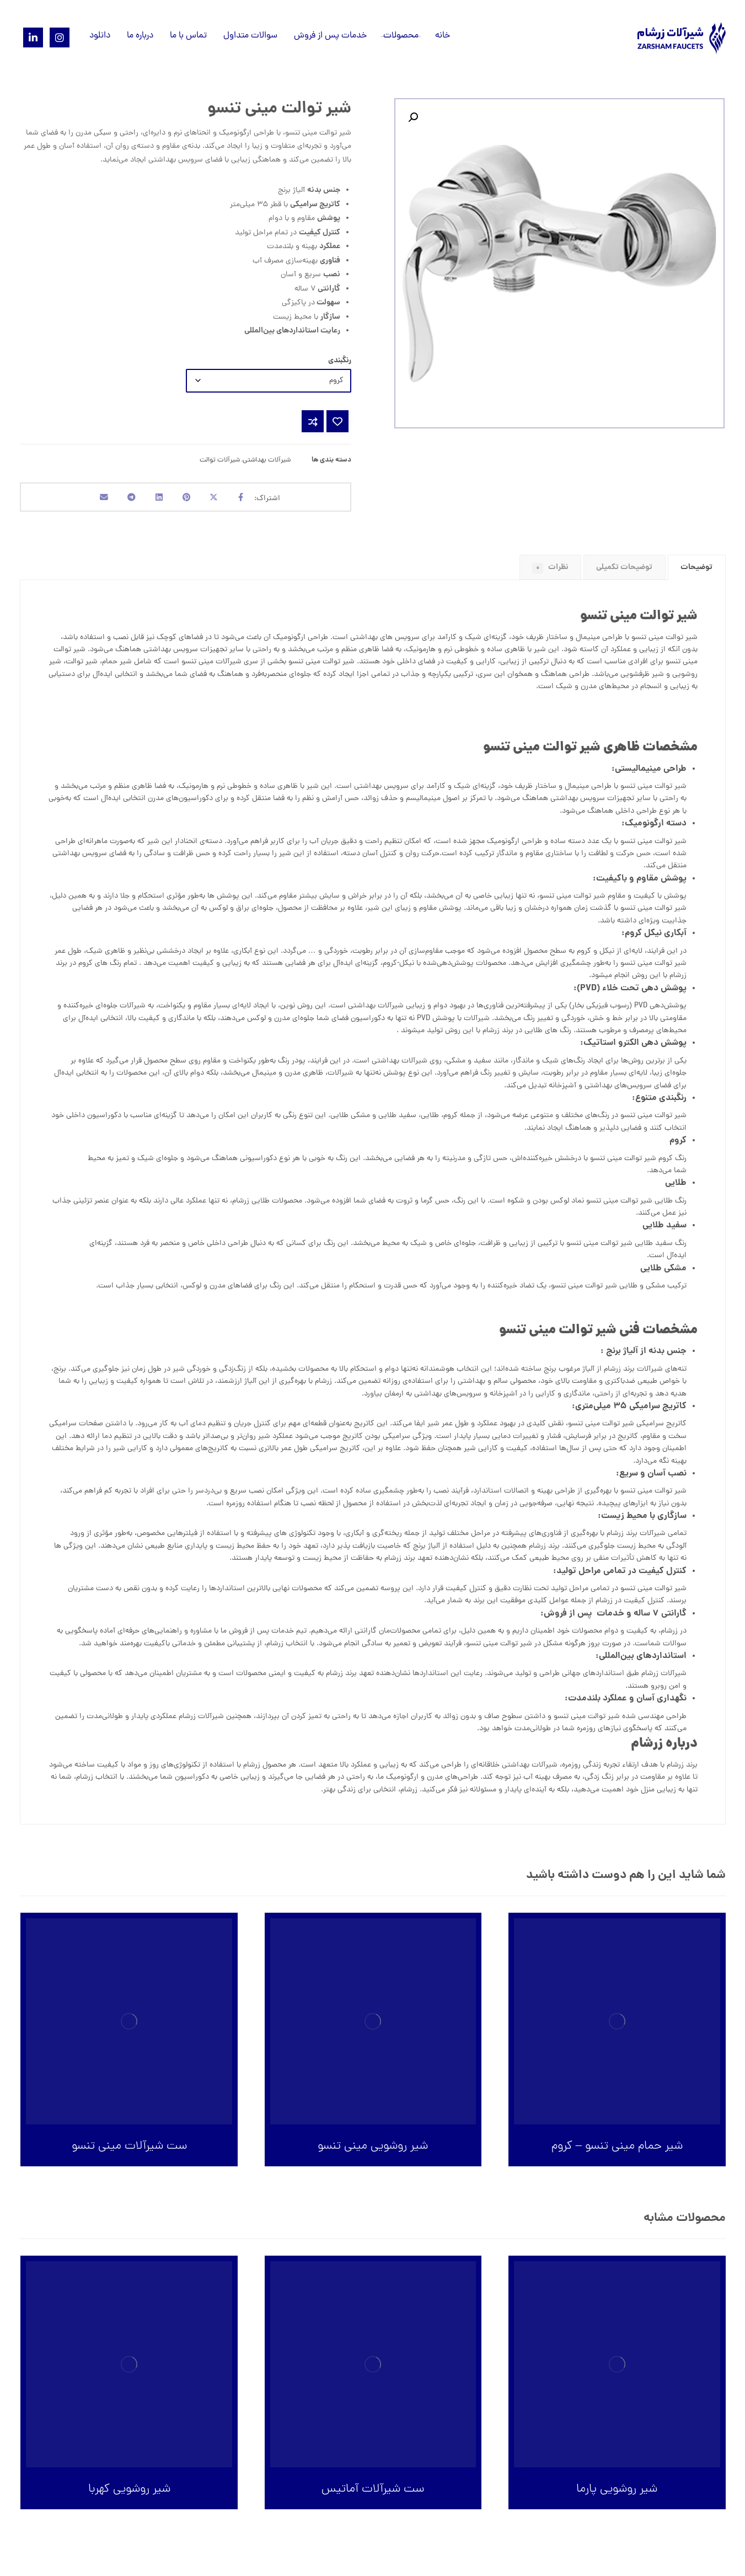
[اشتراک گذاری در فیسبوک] (255, 500)
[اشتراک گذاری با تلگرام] (123, 500)
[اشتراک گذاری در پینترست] (189, 500)
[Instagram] (59, 37)
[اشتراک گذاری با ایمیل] (90, 500)
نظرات (550, 573)
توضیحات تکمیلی (624, 573)
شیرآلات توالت (220, 460)
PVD (640, 1012)
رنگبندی (339, 360)
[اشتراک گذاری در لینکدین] (156, 500)
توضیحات (696, 573)
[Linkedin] (33, 37)
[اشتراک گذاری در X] (222, 500)
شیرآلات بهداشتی (267, 460)
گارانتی (366, 1637)
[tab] (697, 573)
